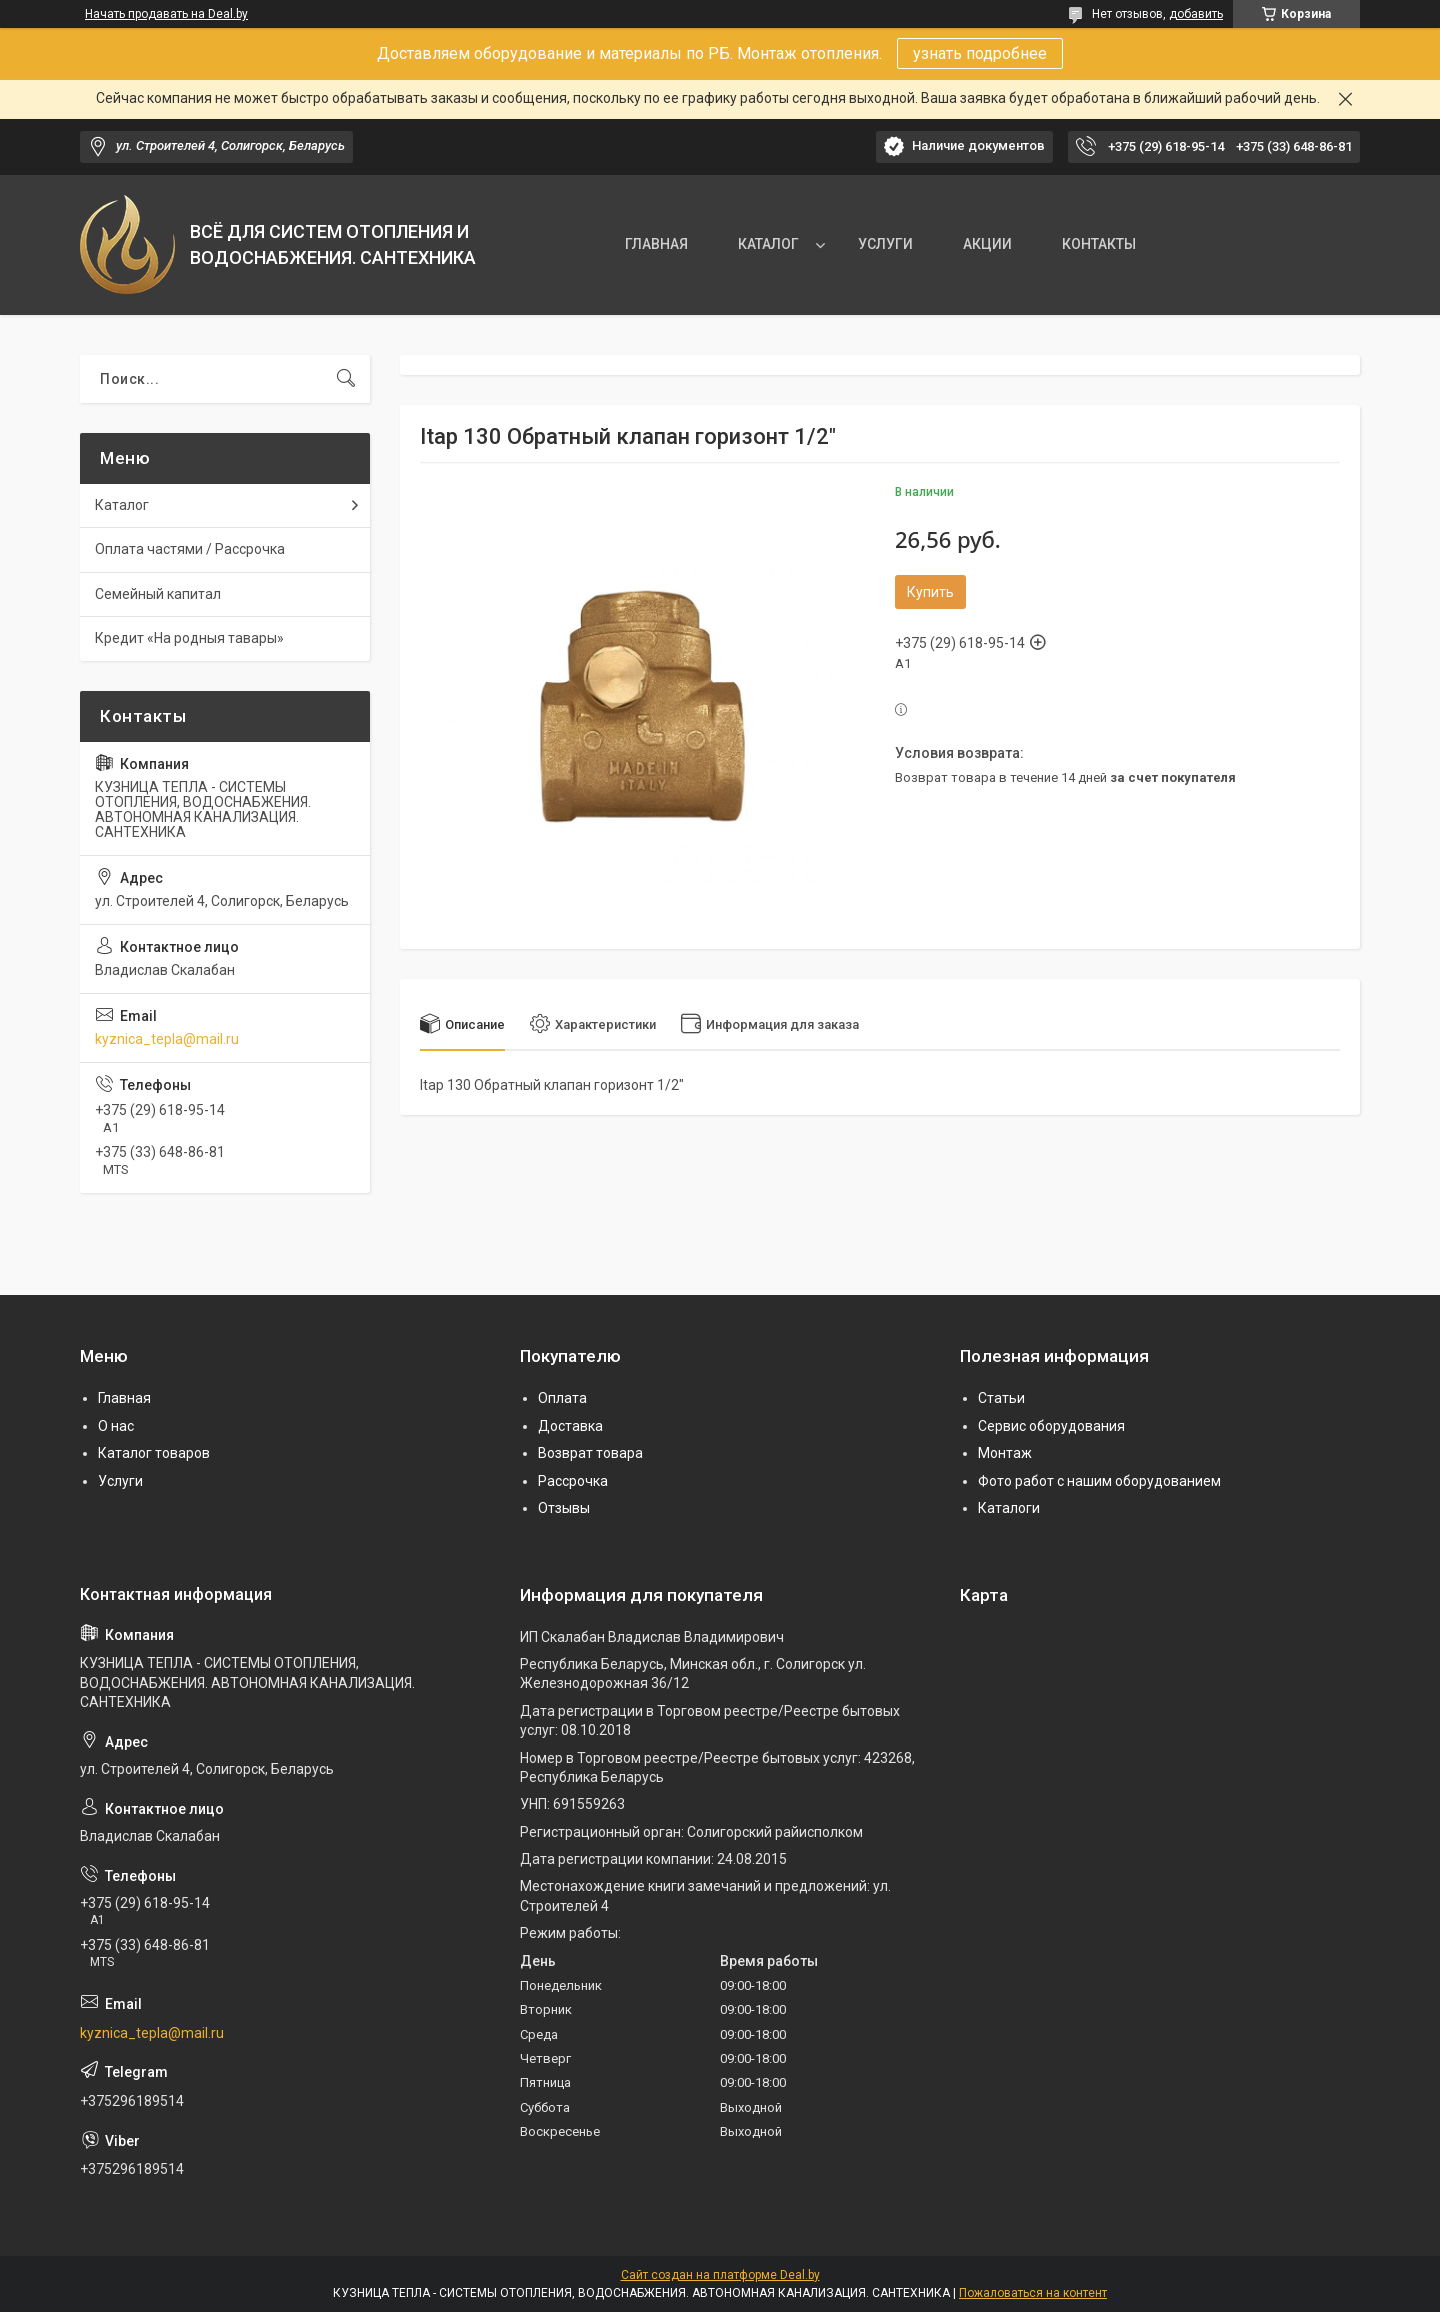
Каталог (122, 505)
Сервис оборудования (1051, 1426)
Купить (930, 592)
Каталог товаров (154, 1453)
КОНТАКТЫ (1099, 244)
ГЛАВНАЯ (656, 244)
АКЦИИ (987, 244)
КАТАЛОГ (768, 244)
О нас (116, 1426)
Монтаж (1005, 1453)
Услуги (120, 1481)
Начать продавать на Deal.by (166, 14)
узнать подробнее (980, 53)
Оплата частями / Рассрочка (190, 549)
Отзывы (564, 1508)
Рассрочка (573, 1481)
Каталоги (1009, 1508)
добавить (1196, 14)
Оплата (562, 1398)
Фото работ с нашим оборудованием (1099, 1481)
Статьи (1001, 1398)
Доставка (570, 1426)
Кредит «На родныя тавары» (189, 638)
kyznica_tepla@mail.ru (167, 1039)
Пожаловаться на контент (1033, 2293)
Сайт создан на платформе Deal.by (720, 2275)
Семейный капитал (158, 594)
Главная (124, 1398)
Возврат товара (590, 1453)
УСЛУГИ (885, 244)
